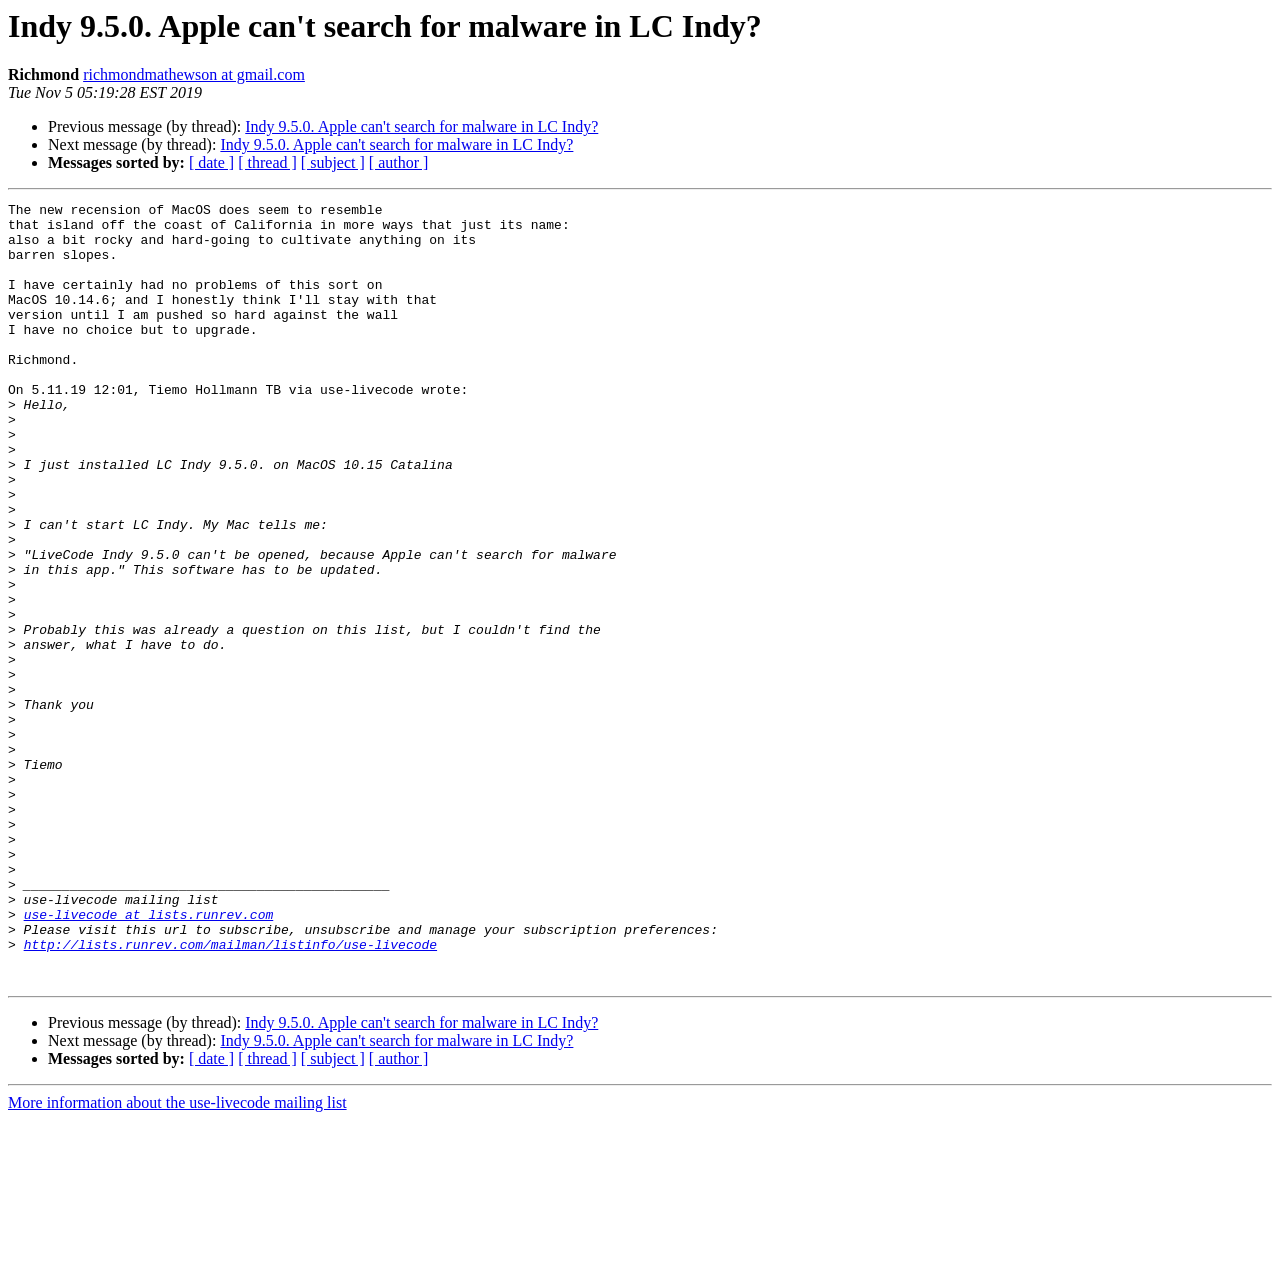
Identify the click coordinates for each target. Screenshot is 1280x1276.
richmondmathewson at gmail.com (194, 74)
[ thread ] (267, 162)
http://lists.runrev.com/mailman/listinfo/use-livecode (230, 1094)
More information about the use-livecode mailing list (177, 1258)
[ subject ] (333, 162)
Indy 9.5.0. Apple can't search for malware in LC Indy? (421, 126)
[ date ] (211, 162)
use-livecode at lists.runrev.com (149, 1058)
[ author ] (399, 162)
